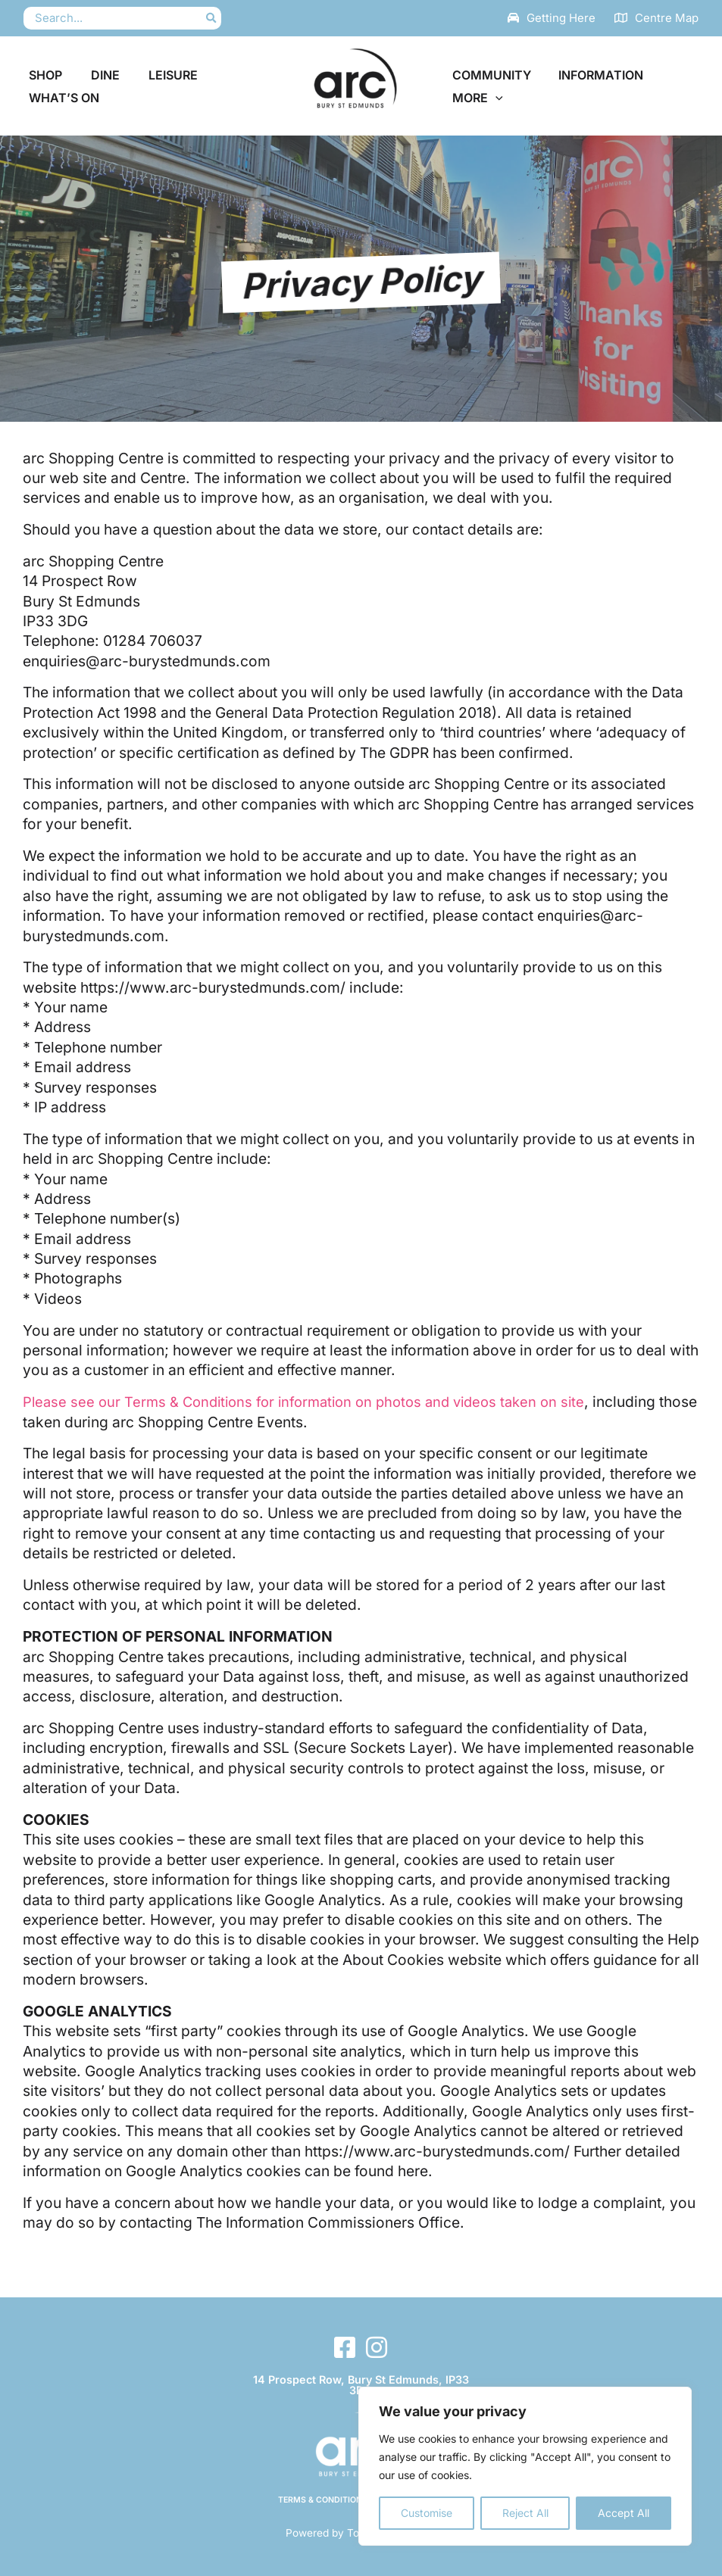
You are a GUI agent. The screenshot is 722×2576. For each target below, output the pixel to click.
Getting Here (561, 18)
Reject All (525, 2512)
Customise (426, 2512)
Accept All (623, 2512)
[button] (494, 97)
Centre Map (667, 18)
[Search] (212, 18)
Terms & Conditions (322, 2499)
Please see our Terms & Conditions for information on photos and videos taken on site (315, 1401)
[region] (525, 2466)
